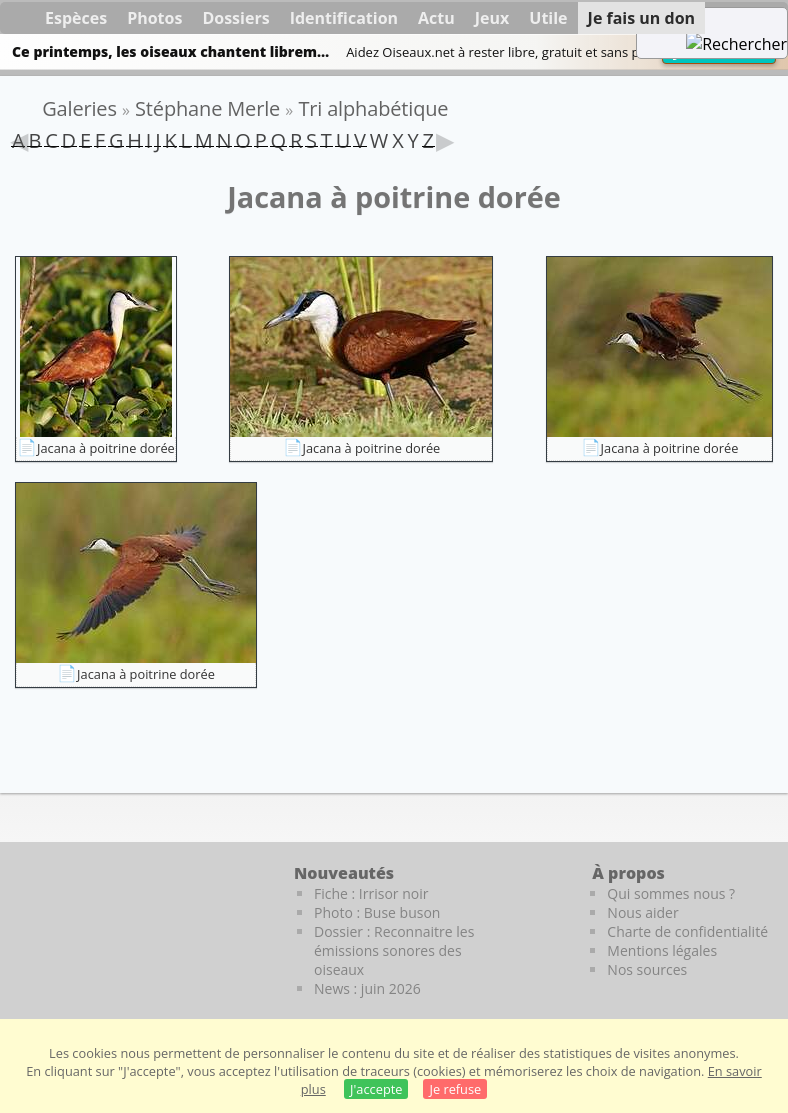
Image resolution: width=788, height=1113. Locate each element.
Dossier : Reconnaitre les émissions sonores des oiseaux (394, 950)
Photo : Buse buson (377, 912)
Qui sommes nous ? (671, 893)
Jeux (492, 18)
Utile (548, 18)
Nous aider (642, 912)
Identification (344, 18)
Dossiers (235, 18)
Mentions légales (662, 950)
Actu (436, 18)
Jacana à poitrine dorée (106, 448)
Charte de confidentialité (687, 931)
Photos (154, 18)
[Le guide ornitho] (59, 917)
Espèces (76, 18)
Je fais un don (642, 18)
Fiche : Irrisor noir (371, 893)
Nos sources (647, 969)
